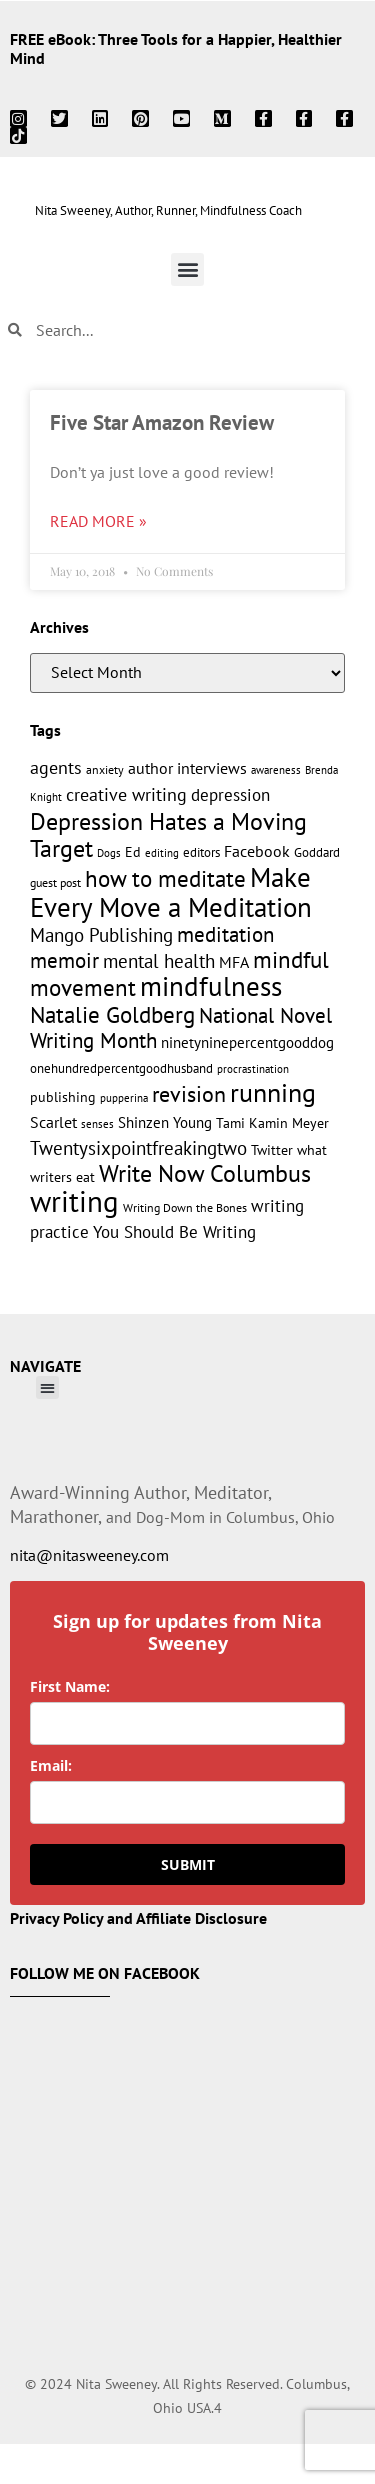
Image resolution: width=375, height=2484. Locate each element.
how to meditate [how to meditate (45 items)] (165, 878)
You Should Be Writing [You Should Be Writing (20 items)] (174, 1232)
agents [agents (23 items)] (56, 767)
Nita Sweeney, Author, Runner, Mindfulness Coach (168, 210)
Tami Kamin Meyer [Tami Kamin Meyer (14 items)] (272, 1123)
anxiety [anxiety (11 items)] (105, 769)
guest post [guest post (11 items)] (55, 882)
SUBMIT (188, 1864)
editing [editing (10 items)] (162, 852)
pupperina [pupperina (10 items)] (124, 1097)
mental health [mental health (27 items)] (159, 961)
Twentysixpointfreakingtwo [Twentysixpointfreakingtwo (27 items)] (138, 1148)
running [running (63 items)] (273, 1092)
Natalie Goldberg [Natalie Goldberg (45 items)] (112, 1014)
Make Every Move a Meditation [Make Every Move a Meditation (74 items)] (171, 892)
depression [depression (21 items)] (230, 795)
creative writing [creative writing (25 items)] (126, 794)
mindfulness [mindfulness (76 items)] (211, 986)
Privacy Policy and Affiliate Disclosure (138, 1918)
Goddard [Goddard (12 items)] (317, 852)
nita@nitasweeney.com (89, 1555)
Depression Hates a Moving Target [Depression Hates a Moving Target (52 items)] (168, 834)
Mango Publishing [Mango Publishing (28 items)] (101, 934)
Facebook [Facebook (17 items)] (257, 851)
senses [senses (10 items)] (97, 1123)
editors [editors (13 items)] (201, 852)
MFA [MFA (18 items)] (234, 962)
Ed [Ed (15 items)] (133, 851)
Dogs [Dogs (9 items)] (109, 853)
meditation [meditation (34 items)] (225, 934)
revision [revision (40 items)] (189, 1093)
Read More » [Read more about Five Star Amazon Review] (98, 521)
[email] (187, 1802)
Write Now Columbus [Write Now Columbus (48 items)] (205, 1173)
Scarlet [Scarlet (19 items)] (53, 1122)
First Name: (70, 1686)
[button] (187, 269)
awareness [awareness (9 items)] (276, 770)
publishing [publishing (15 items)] (63, 1096)
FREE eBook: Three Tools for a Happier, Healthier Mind (176, 48)
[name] (187, 1723)
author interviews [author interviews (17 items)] (187, 768)
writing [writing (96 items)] (74, 1201)
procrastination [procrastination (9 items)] (253, 1069)
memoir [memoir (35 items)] (64, 960)
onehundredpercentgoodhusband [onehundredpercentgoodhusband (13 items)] (121, 1068)
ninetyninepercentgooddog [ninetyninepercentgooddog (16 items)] (247, 1042)
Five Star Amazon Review (162, 422)
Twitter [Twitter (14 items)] (272, 1150)
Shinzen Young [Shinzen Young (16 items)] (165, 1122)
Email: (51, 1765)
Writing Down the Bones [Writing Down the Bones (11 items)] (185, 1207)
